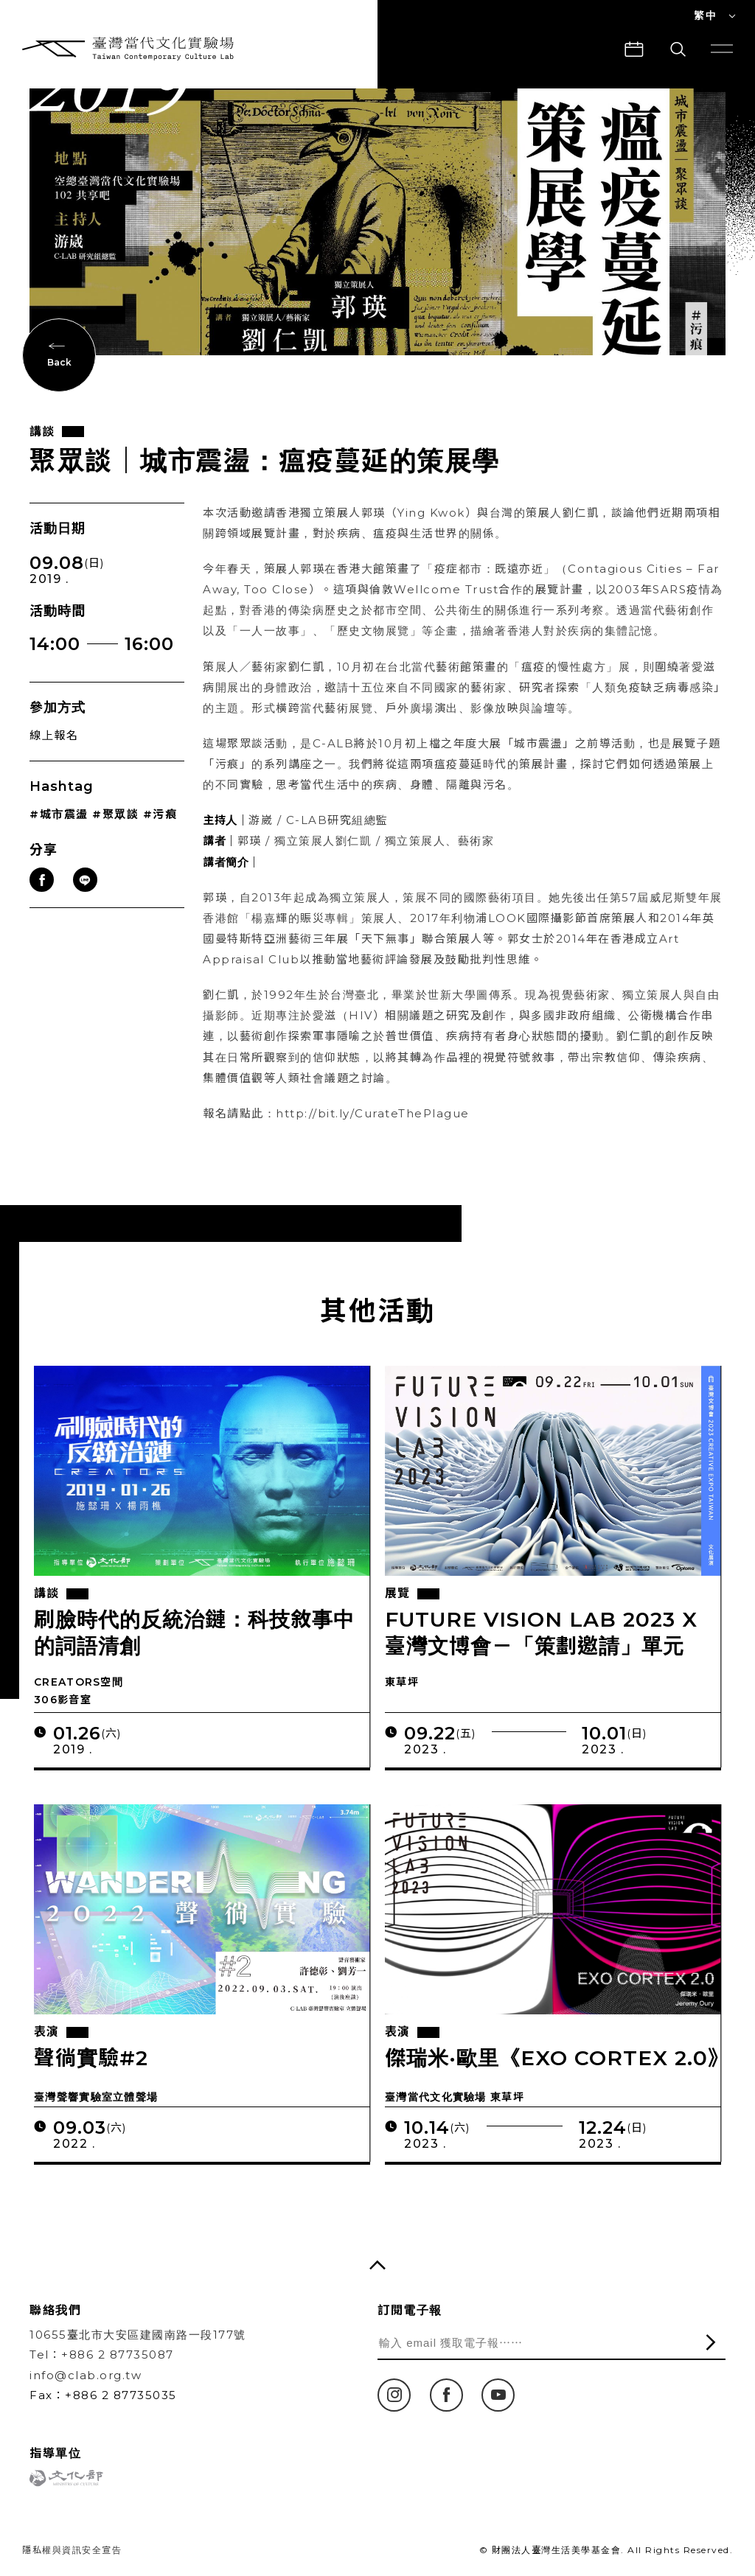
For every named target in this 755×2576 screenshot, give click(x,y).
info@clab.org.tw (85, 2375)
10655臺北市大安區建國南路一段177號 (137, 2335)
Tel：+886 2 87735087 (101, 2355)
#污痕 (160, 830)
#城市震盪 (58, 830)
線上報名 (53, 750)
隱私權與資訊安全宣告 (72, 2549)
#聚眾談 (115, 830)
